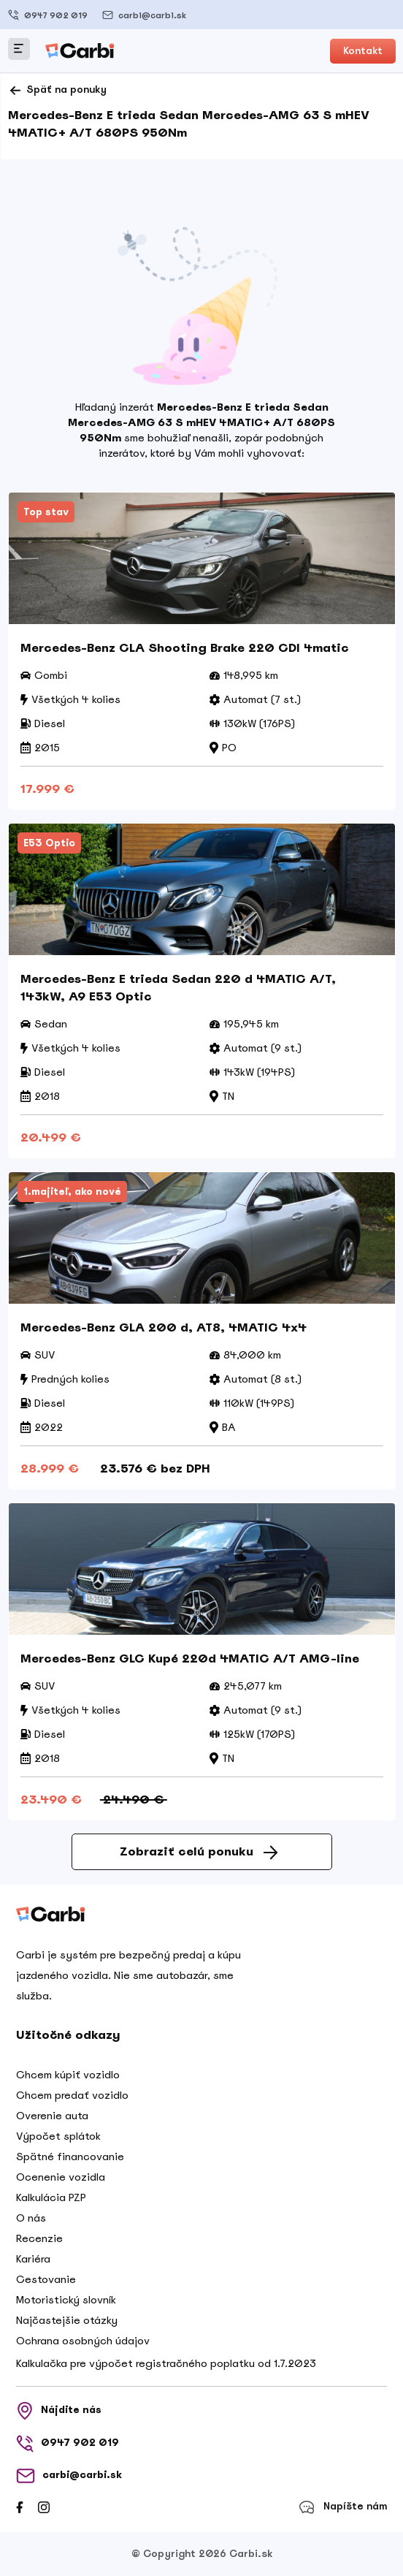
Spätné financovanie (70, 2156)
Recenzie (39, 2238)
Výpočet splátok (58, 2136)
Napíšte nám (343, 2507)
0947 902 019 (48, 15)
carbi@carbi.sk (144, 15)
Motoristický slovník (66, 2299)
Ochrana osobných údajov (83, 2340)
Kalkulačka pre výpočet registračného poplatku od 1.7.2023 (166, 2363)
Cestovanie (46, 2279)
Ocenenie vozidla (60, 2177)
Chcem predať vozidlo (72, 2095)
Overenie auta (52, 2115)
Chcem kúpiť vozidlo (68, 2074)
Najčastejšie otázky (67, 2320)
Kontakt (363, 51)
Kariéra (33, 2258)
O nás (31, 2217)
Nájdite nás (58, 2410)
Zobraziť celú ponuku (198, 1852)
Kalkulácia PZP (51, 2197)
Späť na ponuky (57, 91)
